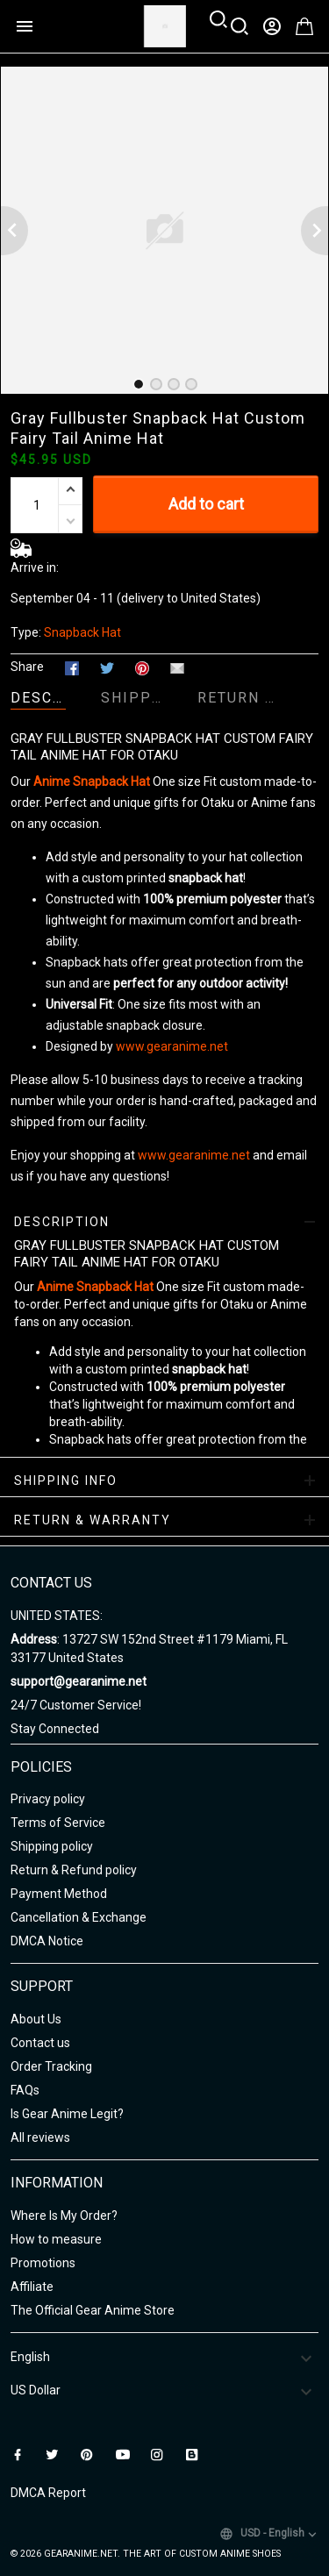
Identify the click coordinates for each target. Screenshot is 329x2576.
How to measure (56, 2239)
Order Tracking (51, 2066)
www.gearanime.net (172, 1046)
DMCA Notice (47, 1941)
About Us (36, 2019)
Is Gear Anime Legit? (67, 2114)
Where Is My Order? (64, 2216)
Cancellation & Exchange (79, 1917)
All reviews (40, 2137)
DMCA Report (48, 2493)
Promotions (43, 2263)
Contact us (40, 2043)
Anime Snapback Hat (91, 781)
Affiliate (32, 2287)
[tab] (138, 384)
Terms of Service (58, 1823)
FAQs (25, 2090)
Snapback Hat (82, 632)
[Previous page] (14, 230)
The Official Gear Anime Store (93, 2310)
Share (27, 667)
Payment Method (59, 1894)
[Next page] (315, 230)
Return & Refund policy (74, 1870)
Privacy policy (48, 1799)
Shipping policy (52, 1846)
